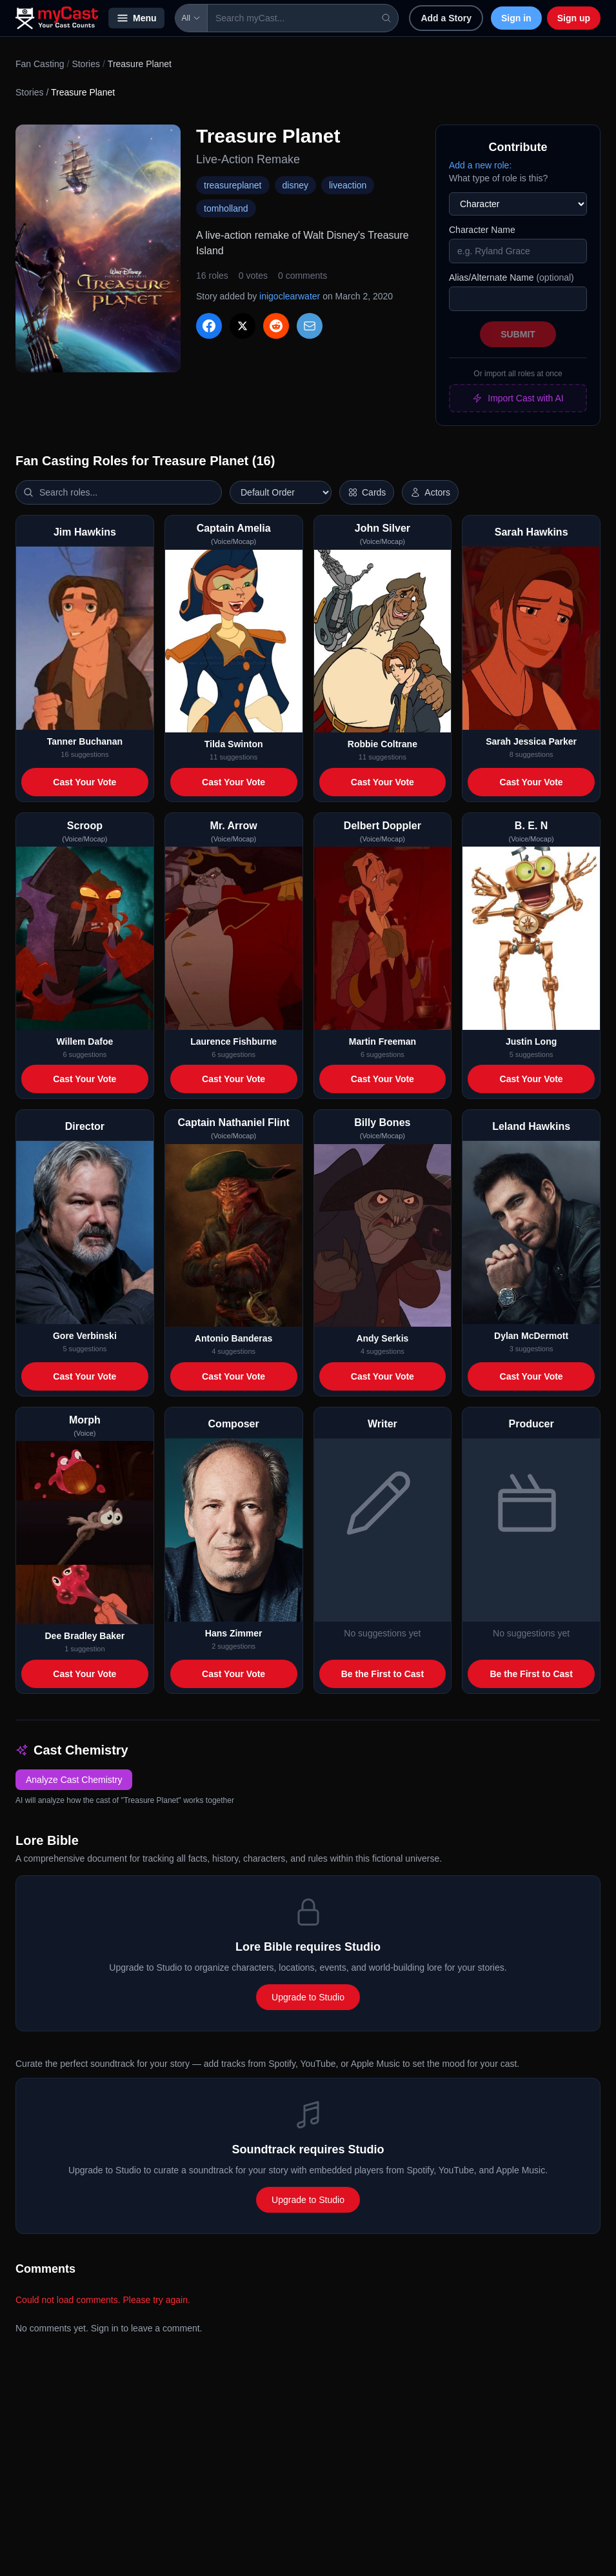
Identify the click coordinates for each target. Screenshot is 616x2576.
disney (295, 185)
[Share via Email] (310, 326)
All (191, 18)
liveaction (347, 185)
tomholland (226, 208)
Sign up (573, 18)
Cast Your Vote (84, 782)
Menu (136, 18)
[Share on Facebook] (209, 326)
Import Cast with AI (517, 398)
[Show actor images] (430, 492)
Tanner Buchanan (85, 741)
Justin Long (531, 1041)
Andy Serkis (382, 1338)
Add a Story (446, 18)
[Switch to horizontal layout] (366, 492)
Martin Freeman (382, 1041)
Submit (518, 334)
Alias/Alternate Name (511, 277)
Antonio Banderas (234, 1338)
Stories (86, 64)
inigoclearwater (289, 296)
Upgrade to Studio (308, 1997)
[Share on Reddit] (276, 326)
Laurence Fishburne (233, 1041)
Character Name (482, 230)
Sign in (516, 18)
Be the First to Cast (382, 1674)
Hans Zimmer (234, 1633)
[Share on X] (242, 326)
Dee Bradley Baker (85, 1636)
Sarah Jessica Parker (531, 741)
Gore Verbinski (85, 1336)
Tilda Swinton (233, 744)
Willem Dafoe (84, 1041)
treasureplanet (233, 185)
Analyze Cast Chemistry (74, 1780)
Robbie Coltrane (382, 744)
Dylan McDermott (531, 1336)
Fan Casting (39, 64)
